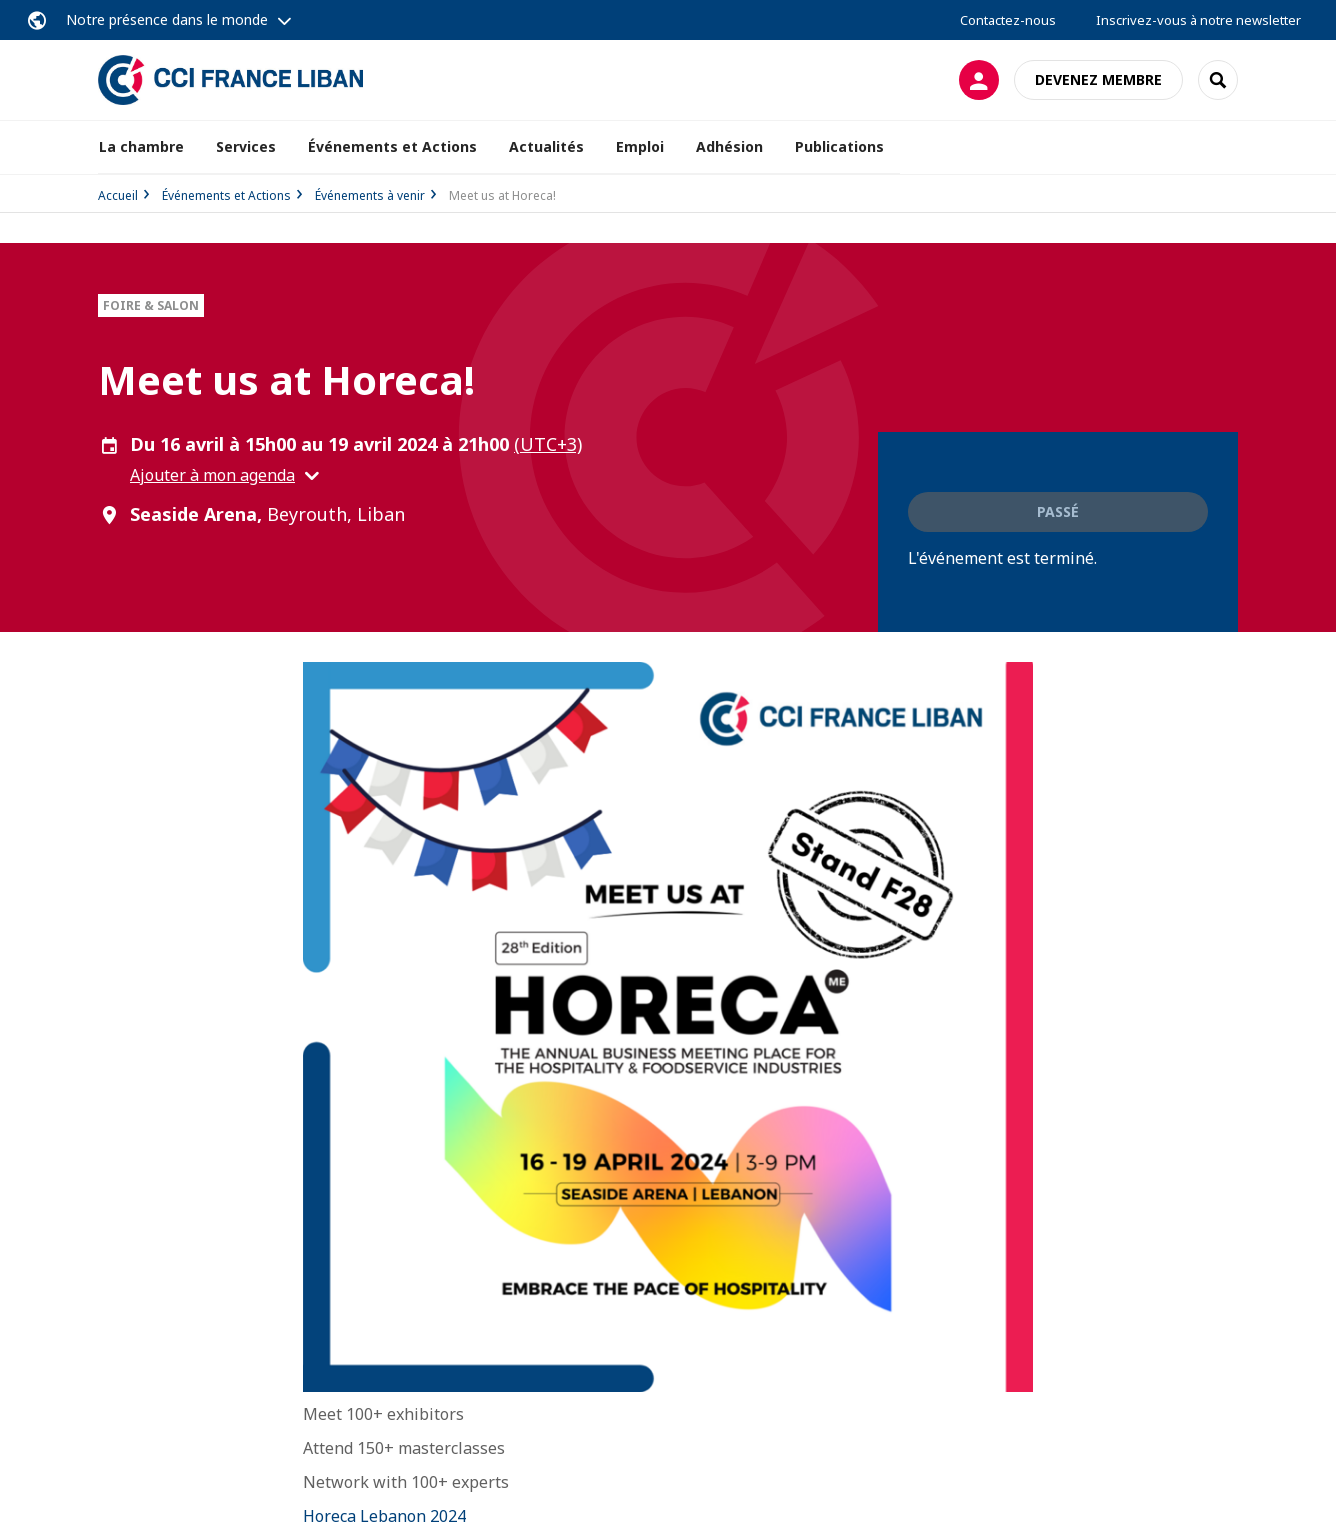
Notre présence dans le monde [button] (167, 19)
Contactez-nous (1008, 20)
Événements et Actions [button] (392, 146)
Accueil (118, 195)
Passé (1058, 511)
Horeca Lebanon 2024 (384, 1516)
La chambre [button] (141, 146)
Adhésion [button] (729, 146)
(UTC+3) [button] (548, 444)
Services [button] (246, 146)
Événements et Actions (226, 195)
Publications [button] (839, 146)
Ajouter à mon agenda (212, 475)
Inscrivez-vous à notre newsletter (1198, 20)
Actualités (546, 146)
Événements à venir (370, 195)
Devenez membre (1098, 79)
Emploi (640, 146)
